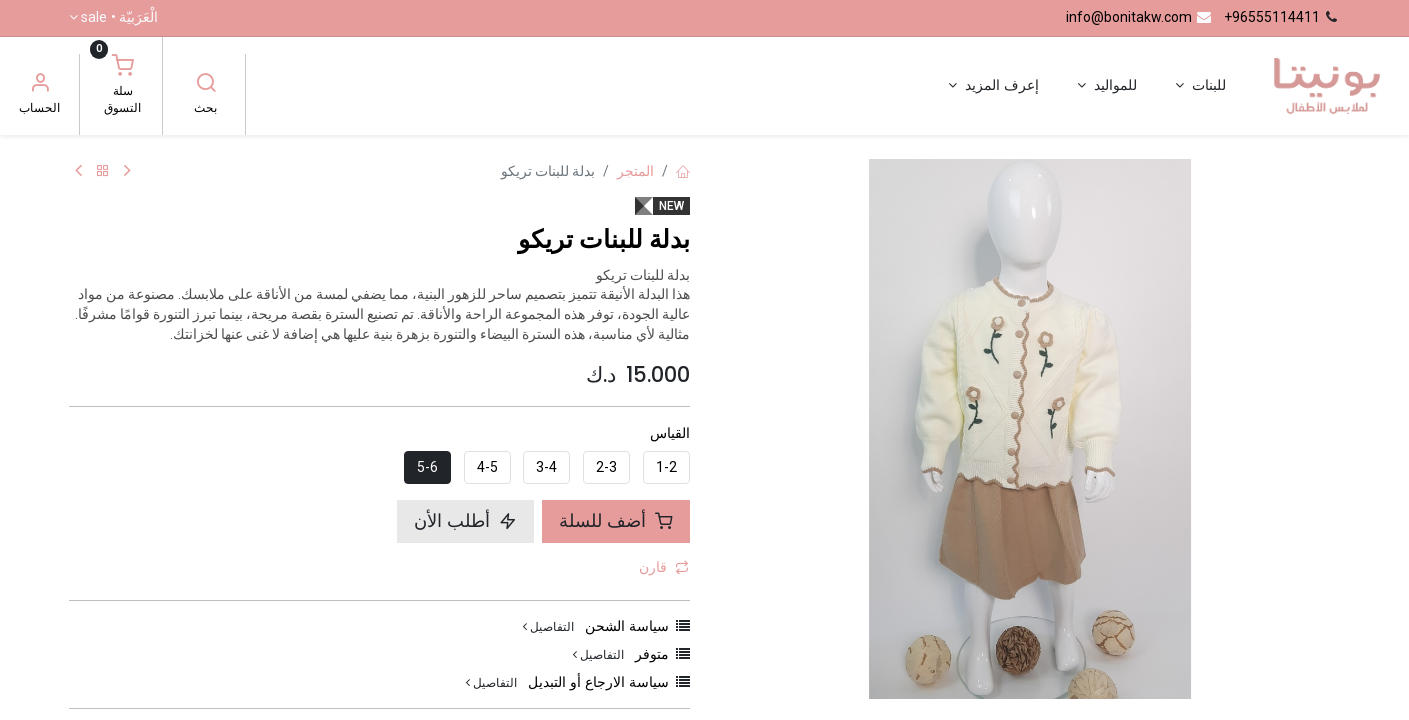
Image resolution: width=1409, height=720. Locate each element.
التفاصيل (548, 626)
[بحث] (206, 85)
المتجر (635, 171)
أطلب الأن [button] (465, 521)
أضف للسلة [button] (616, 521)
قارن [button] (664, 567)
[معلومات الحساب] (40, 85)
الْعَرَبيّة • (119, 18)
